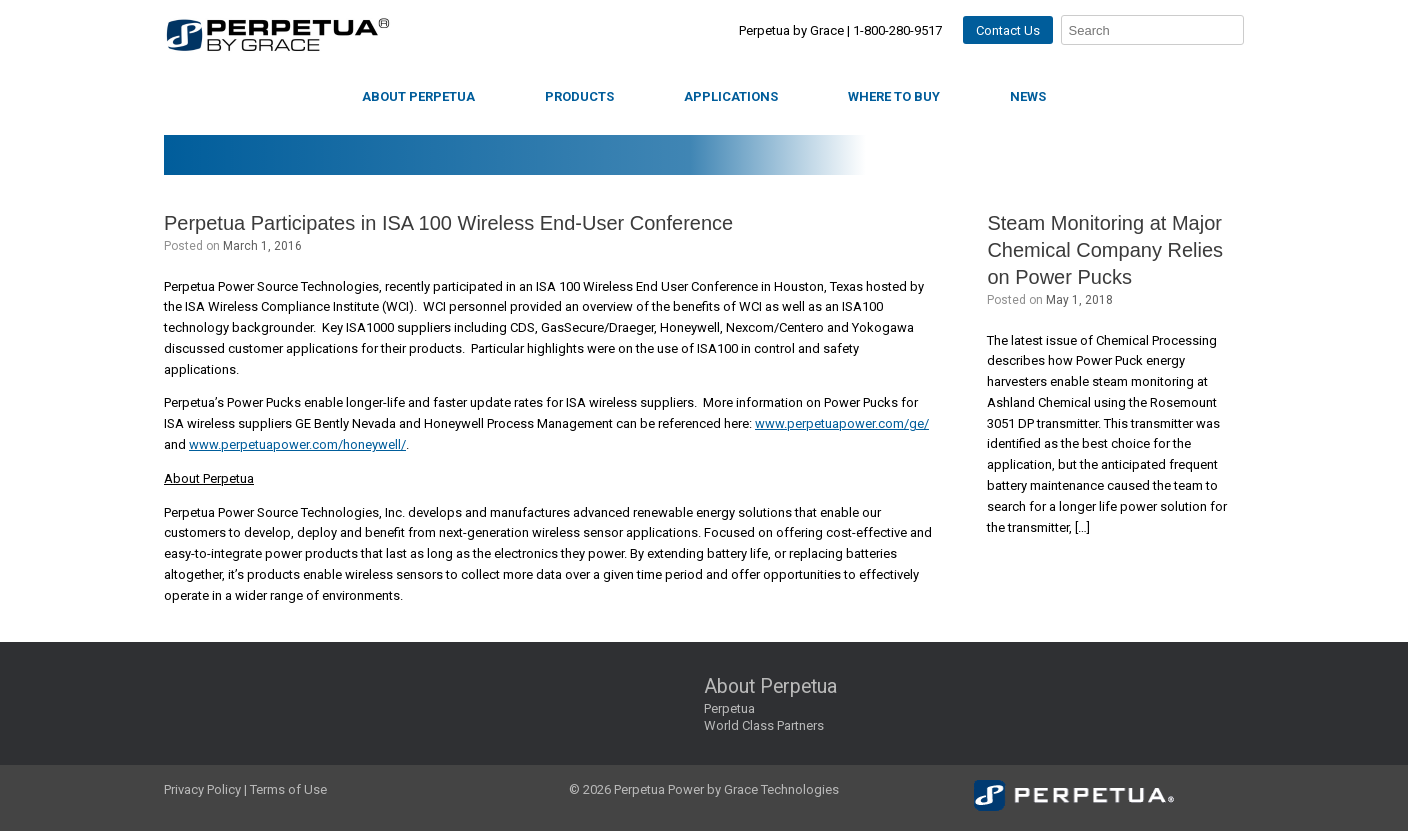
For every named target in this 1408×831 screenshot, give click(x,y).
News (1028, 96)
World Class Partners (764, 725)
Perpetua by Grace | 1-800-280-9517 (840, 30)
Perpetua (729, 708)
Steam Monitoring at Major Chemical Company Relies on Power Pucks (1105, 250)
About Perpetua (418, 96)
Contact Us (1008, 30)
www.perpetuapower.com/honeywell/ (297, 444)
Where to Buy (894, 96)
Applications (731, 96)
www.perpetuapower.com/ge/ (842, 423)
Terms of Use (288, 789)
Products (579, 96)
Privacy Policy (202, 789)
